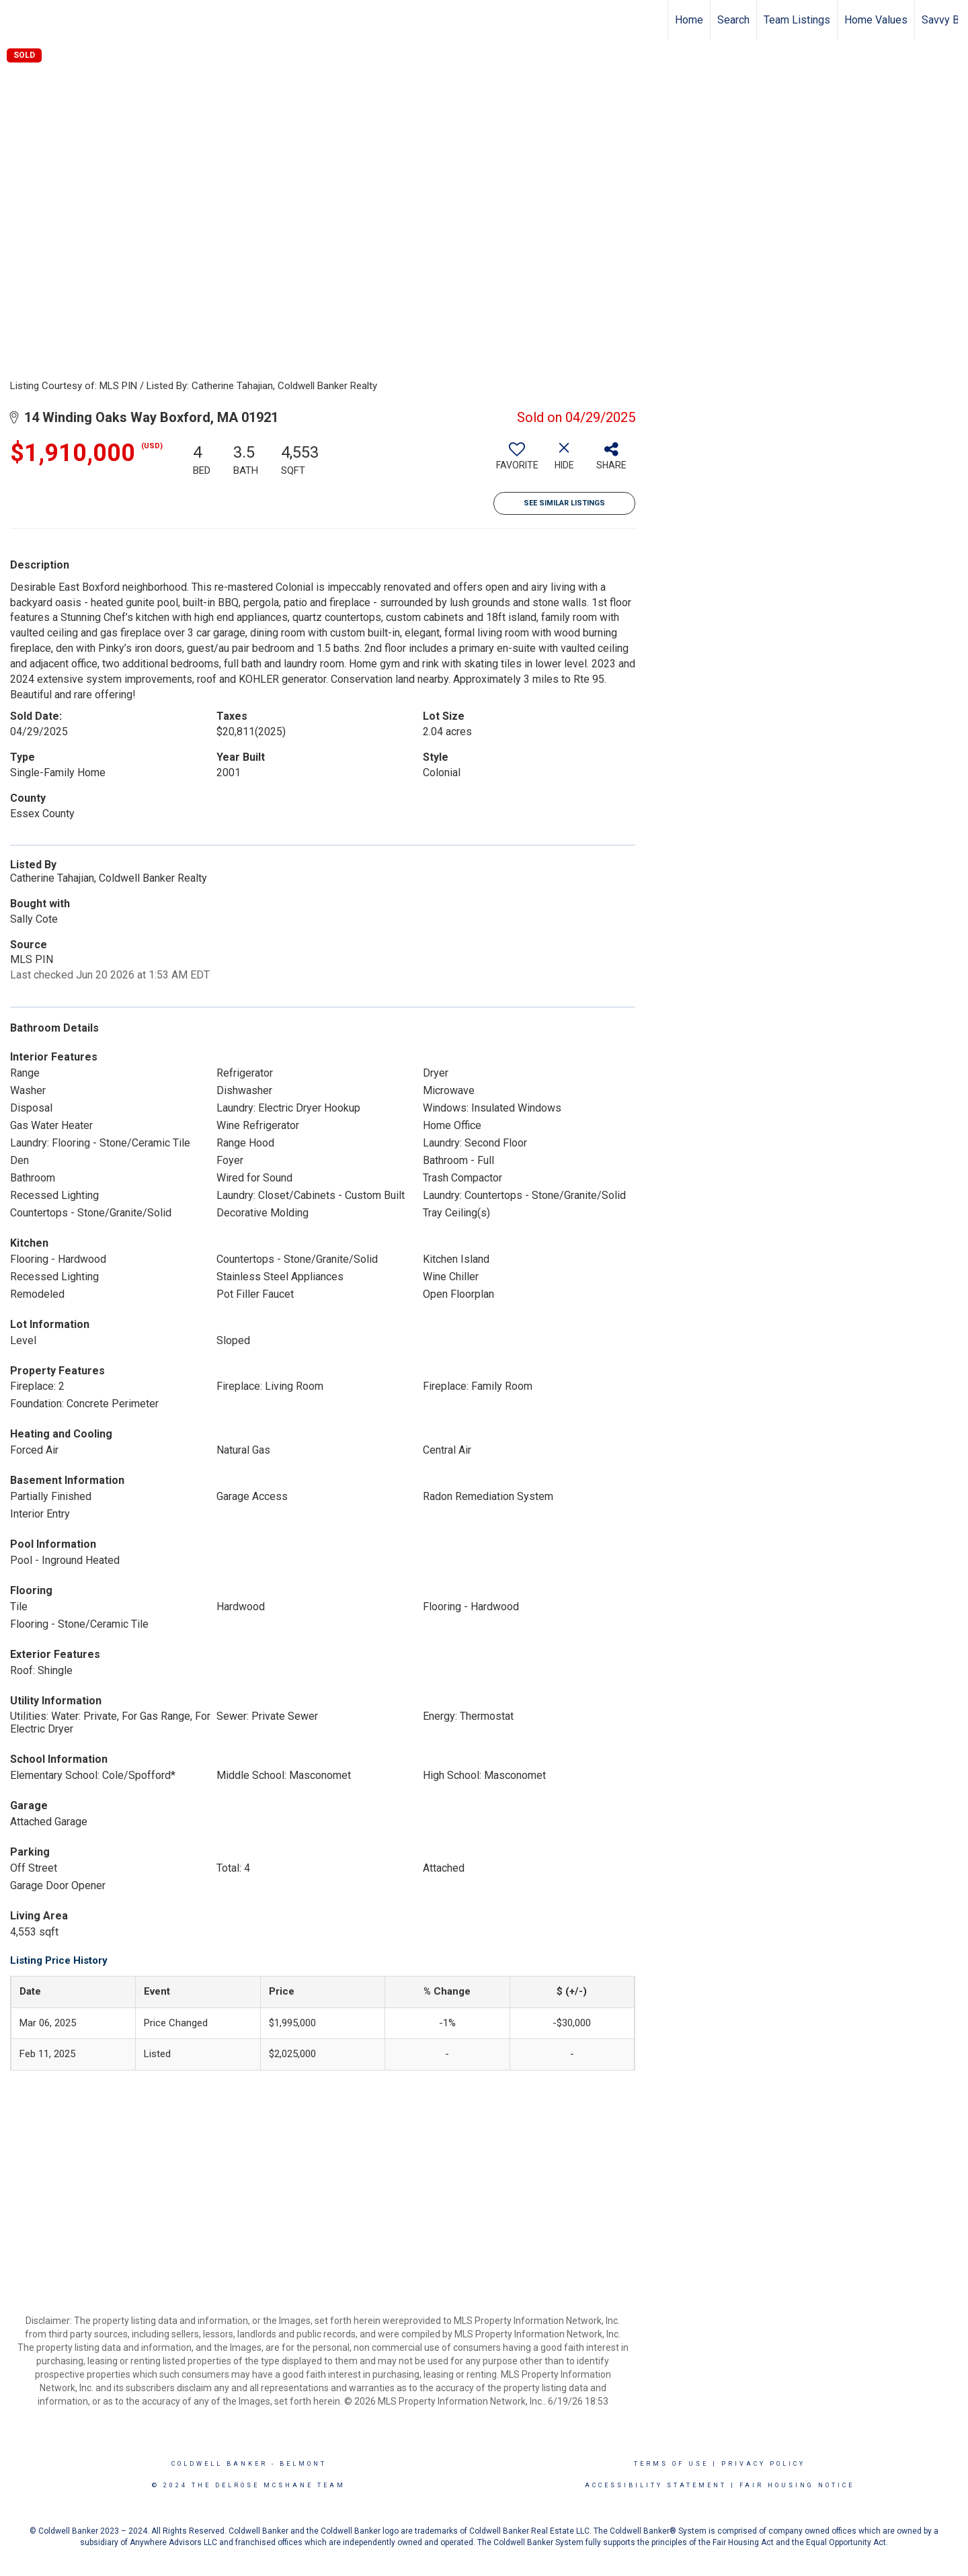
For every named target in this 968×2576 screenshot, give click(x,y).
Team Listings (797, 19)
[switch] (516, 461)
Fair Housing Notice (796, 2485)
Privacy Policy (763, 2463)
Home (689, 19)
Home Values (876, 19)
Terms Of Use (671, 2463)
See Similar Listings (564, 503)
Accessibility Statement (656, 2485)
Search (733, 19)
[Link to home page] (17, 20)
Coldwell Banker (219, 2463)
